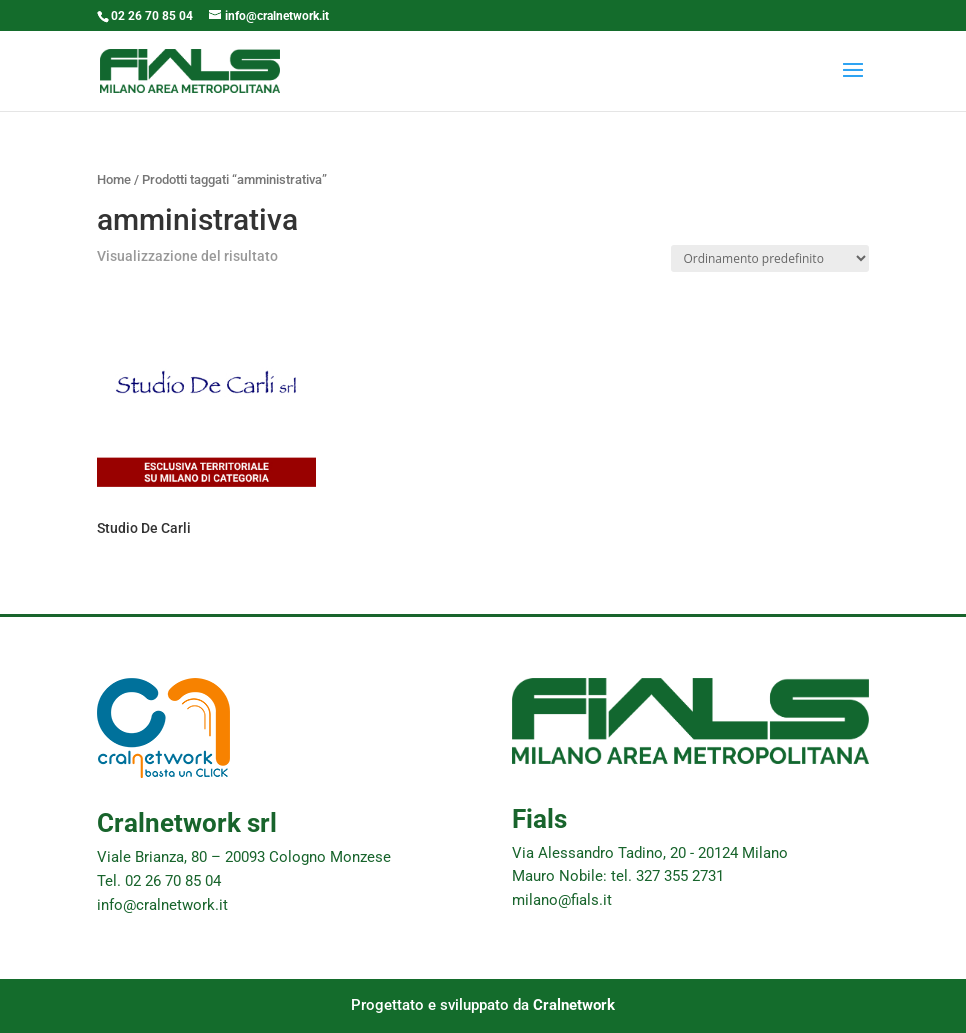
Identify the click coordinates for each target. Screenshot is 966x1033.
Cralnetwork (574, 1005)
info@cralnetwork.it (162, 905)
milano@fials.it (562, 900)
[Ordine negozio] (770, 258)
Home (114, 179)
